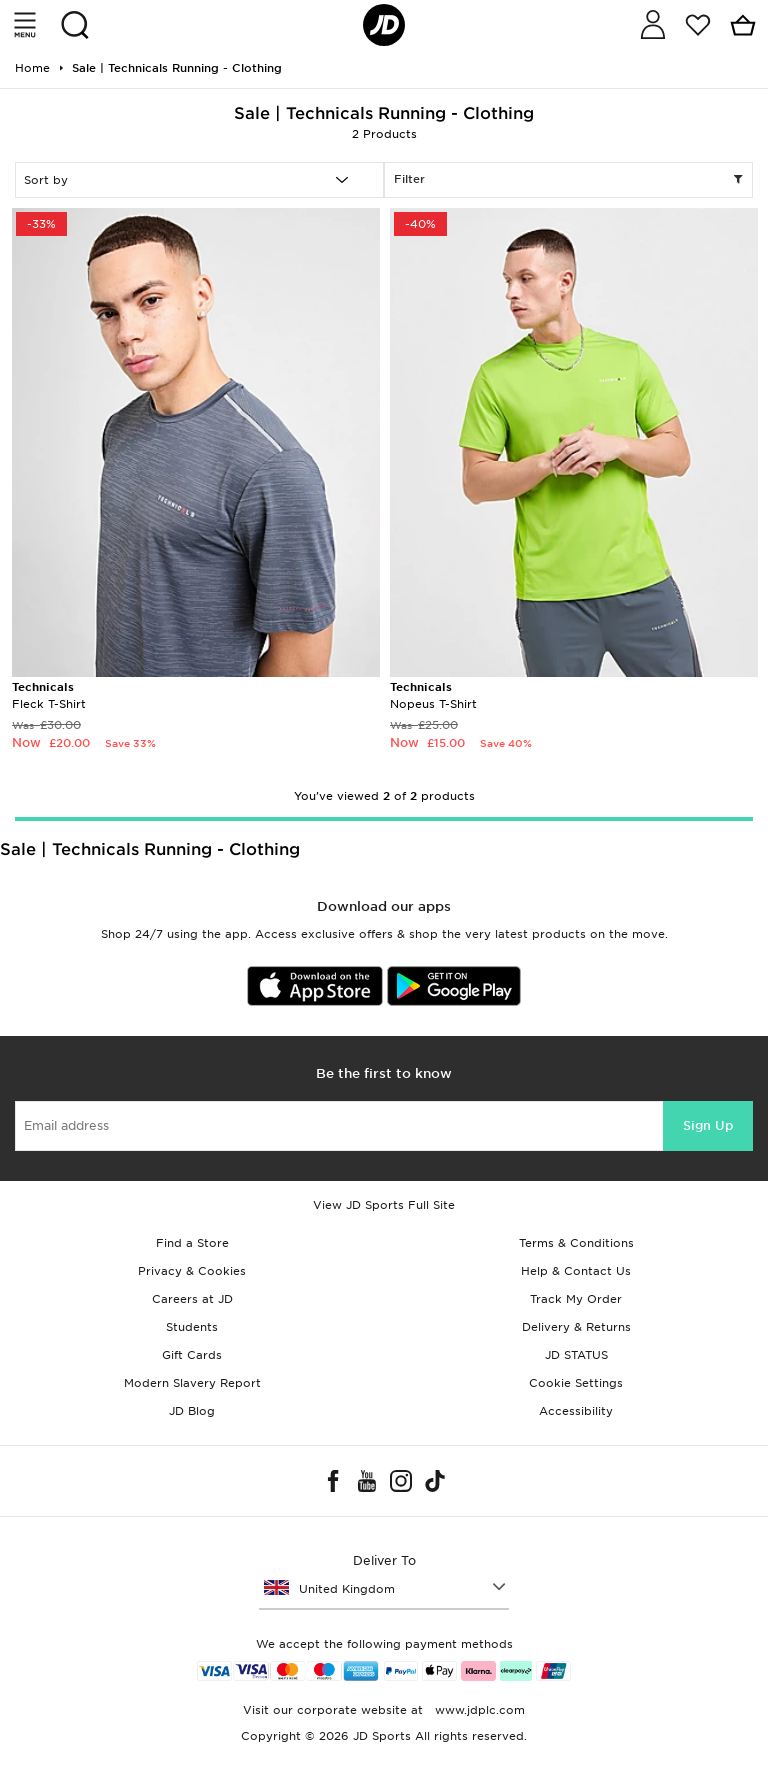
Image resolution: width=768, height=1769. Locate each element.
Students (192, 1327)
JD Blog (192, 1411)
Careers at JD (192, 1299)
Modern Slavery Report (192, 1383)
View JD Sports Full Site (384, 1205)
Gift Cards (192, 1355)
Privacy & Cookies (192, 1271)
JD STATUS (576, 1355)
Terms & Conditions (576, 1243)
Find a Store (192, 1243)
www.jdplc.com (478, 1710)
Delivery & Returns (576, 1327)
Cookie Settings (576, 1383)
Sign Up (708, 1125)
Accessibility (576, 1411)
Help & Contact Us (576, 1271)
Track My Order (576, 1299)
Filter (568, 180)
